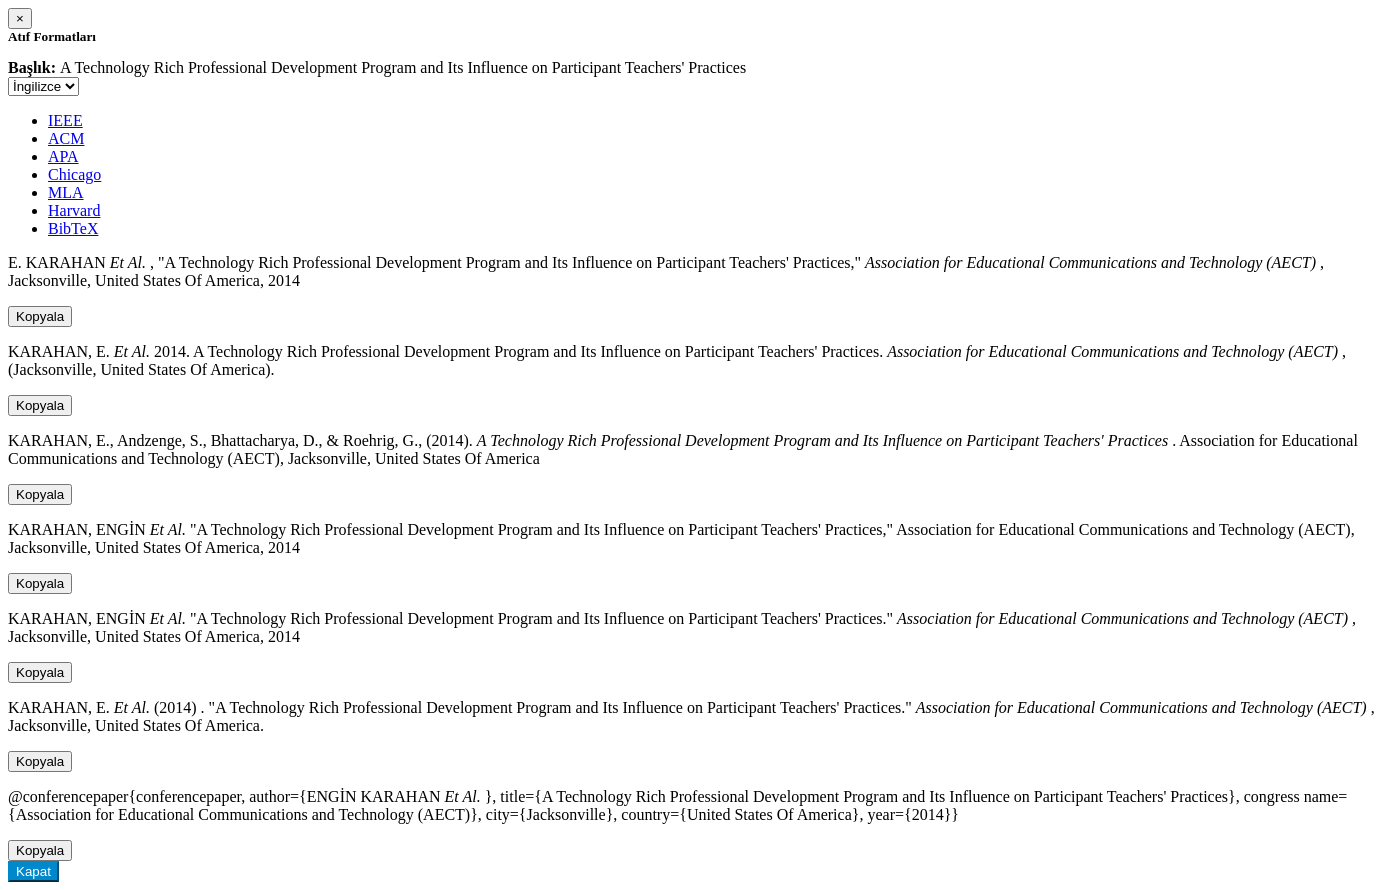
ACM (66, 138)
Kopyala (40, 316)
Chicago (74, 174)
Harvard (74, 210)
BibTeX (73, 228)
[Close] (20, 18)
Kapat (33, 871)
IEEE (65, 120)
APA (63, 156)
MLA (66, 192)
